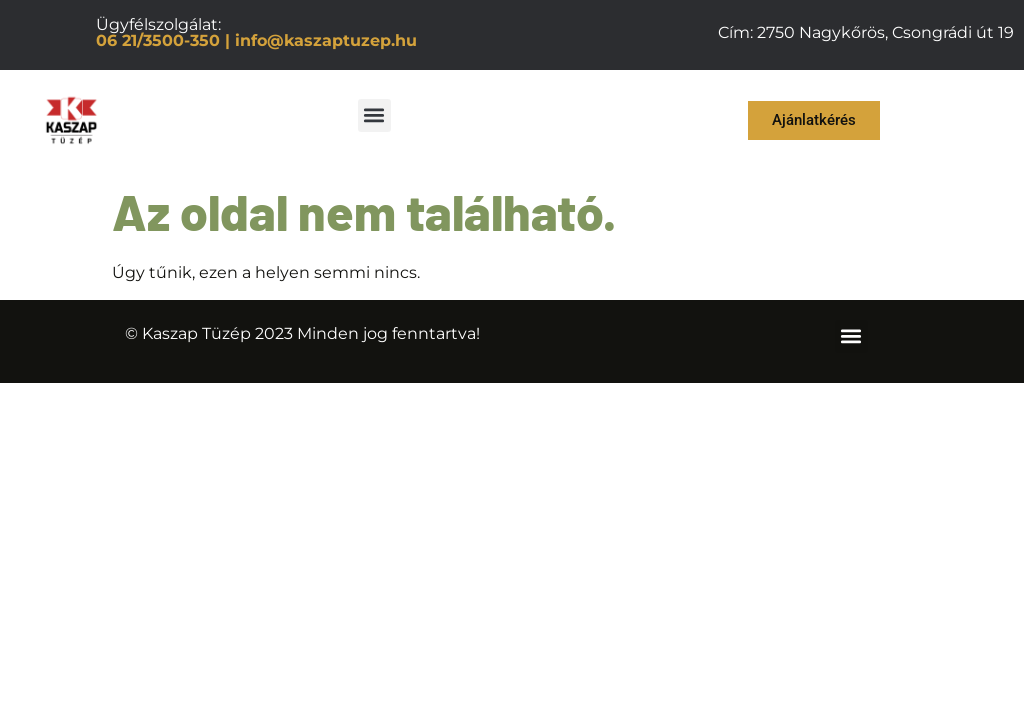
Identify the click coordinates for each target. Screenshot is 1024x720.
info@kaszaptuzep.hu (326, 40)
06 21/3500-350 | (163, 40)
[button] (374, 115)
